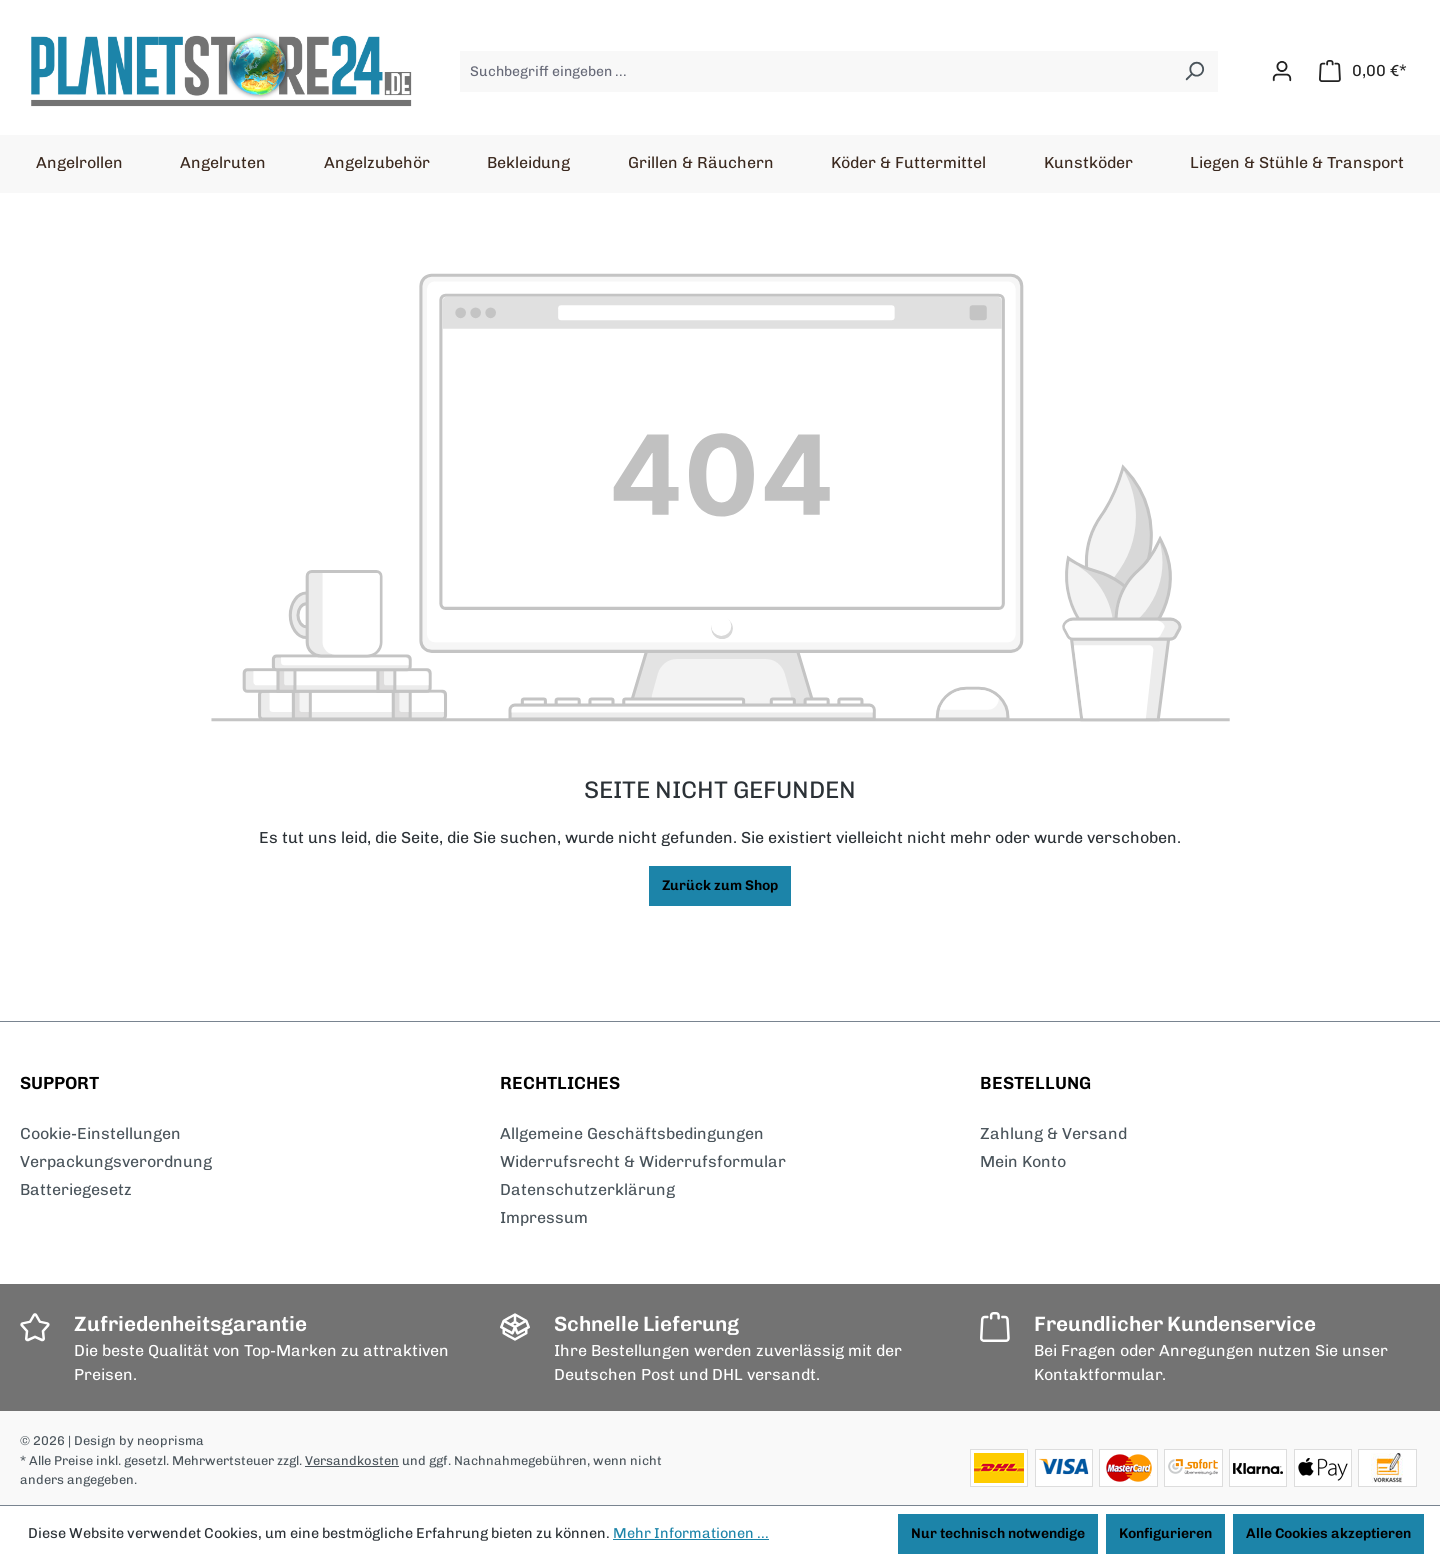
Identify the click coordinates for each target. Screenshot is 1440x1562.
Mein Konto (1023, 1161)
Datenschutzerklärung (587, 1189)
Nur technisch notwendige (998, 1533)
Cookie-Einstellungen (100, 1133)
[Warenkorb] (1363, 71)
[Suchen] (1194, 71)
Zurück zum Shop (720, 885)
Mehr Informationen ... (691, 1533)
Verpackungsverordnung (116, 1161)
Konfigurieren (1165, 1533)
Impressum (544, 1217)
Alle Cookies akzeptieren (1328, 1533)
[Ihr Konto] (1282, 71)
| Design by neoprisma (136, 1440)
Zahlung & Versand (1053, 1133)
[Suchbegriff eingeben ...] (816, 71)
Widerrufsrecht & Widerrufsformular (643, 1161)
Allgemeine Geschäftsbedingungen (632, 1133)
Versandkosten (352, 1460)
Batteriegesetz (76, 1189)
